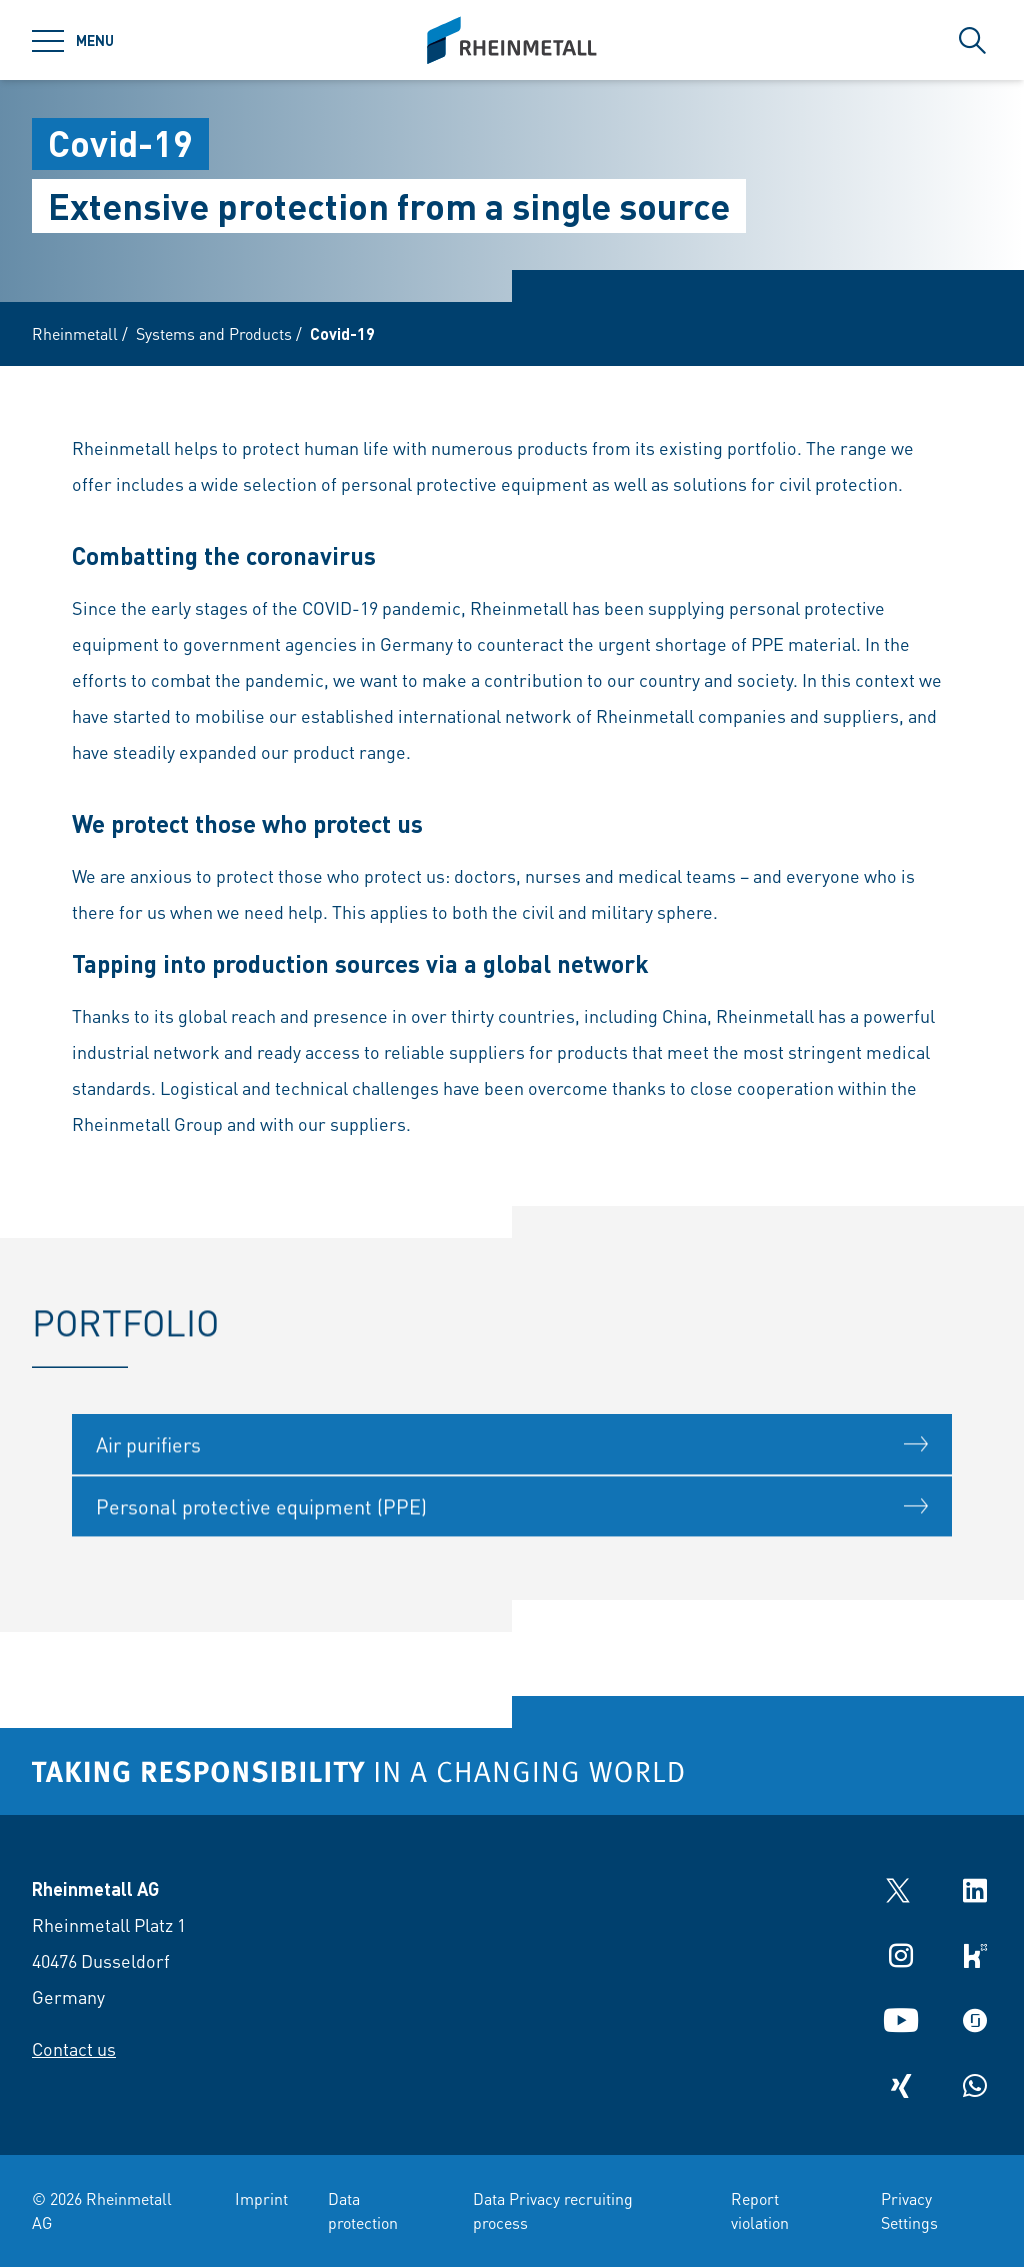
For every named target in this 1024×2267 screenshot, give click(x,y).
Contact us (74, 2048)
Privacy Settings (909, 2210)
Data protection (363, 2210)
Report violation (760, 2210)
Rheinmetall (75, 333)
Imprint (261, 2198)
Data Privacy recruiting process (553, 2210)
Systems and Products (214, 333)
